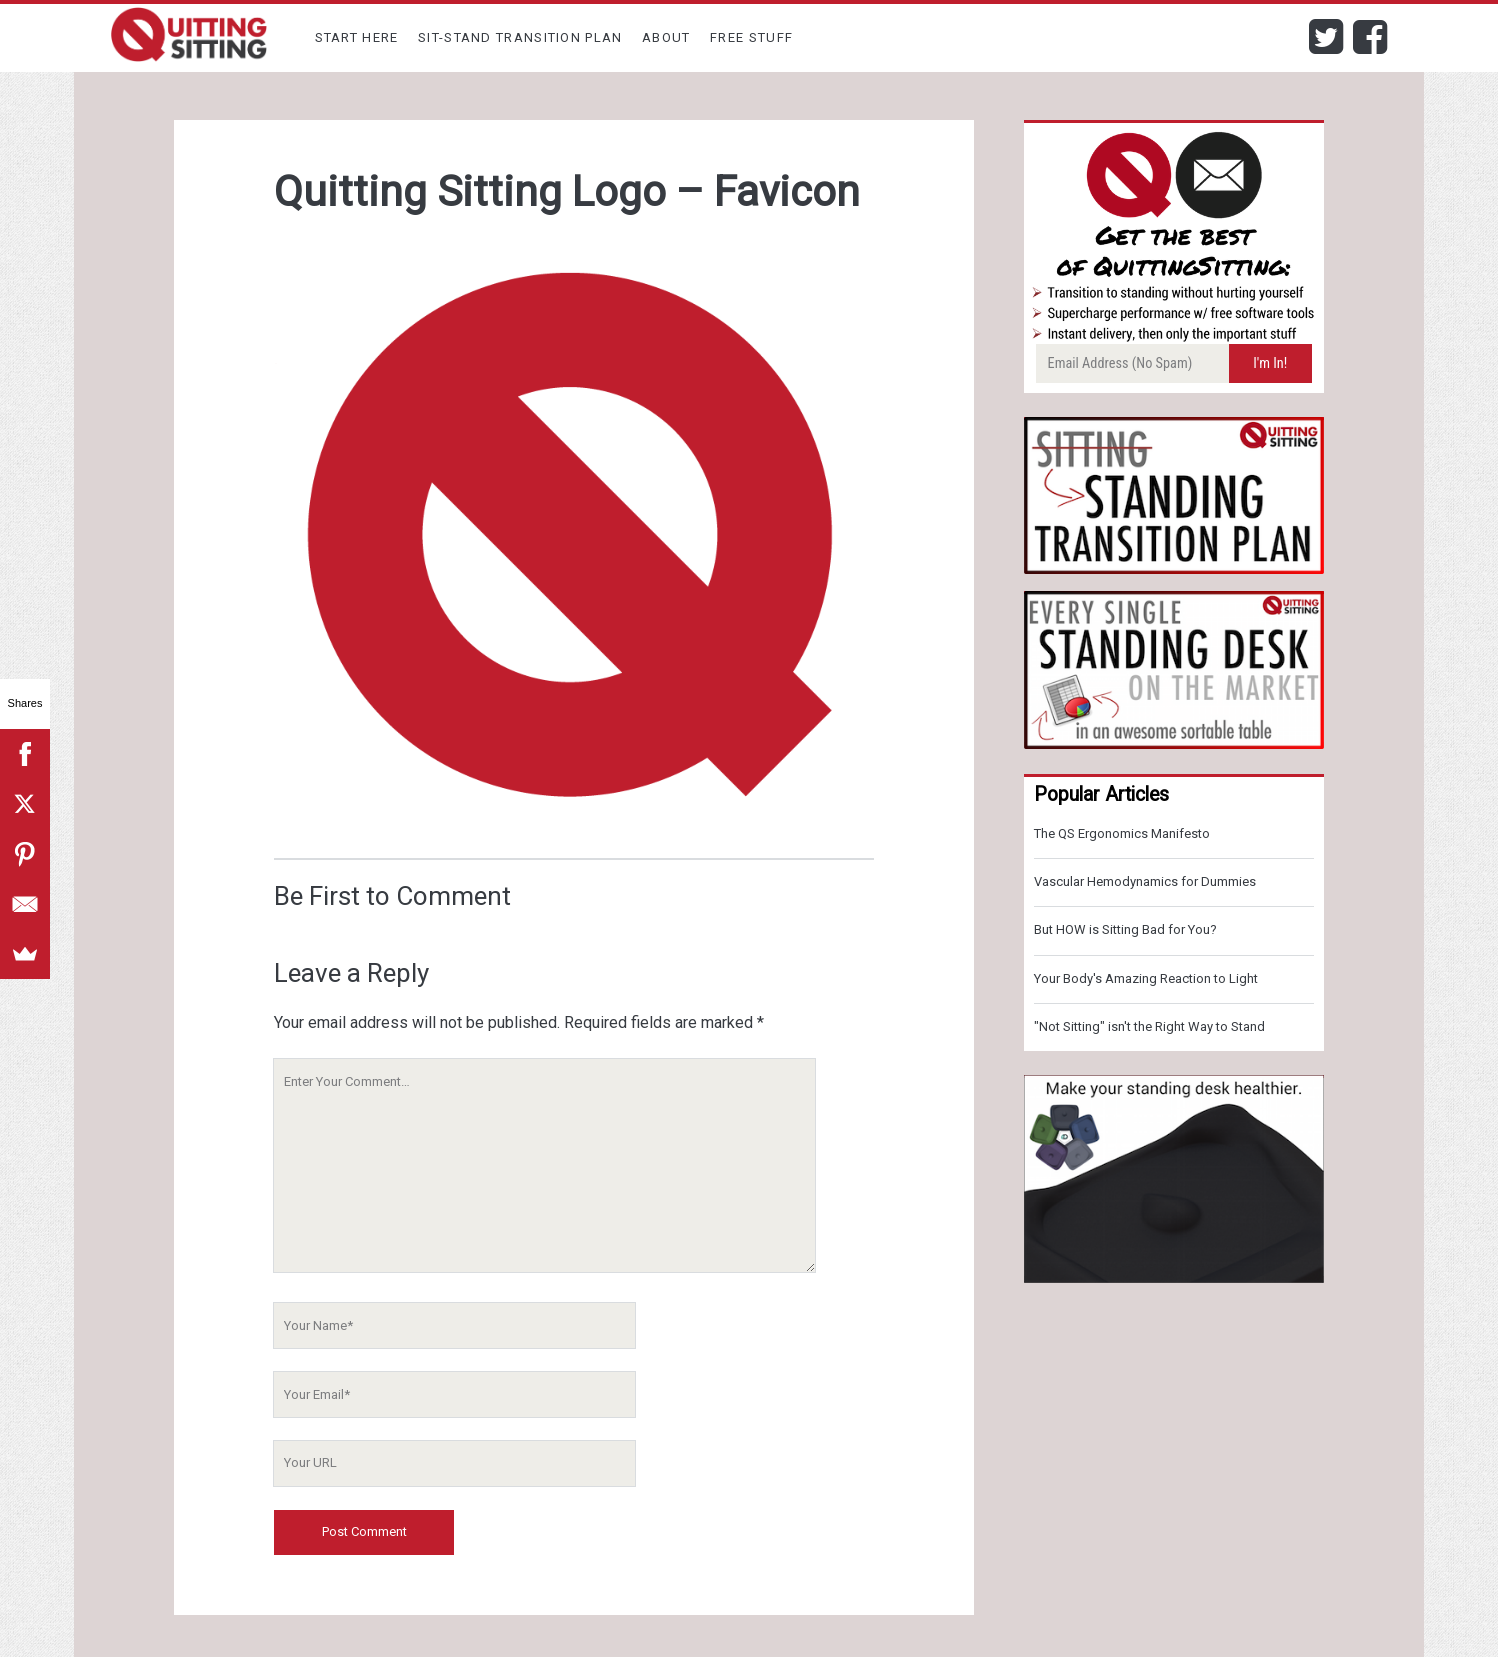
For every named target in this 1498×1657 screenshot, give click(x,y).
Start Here (357, 37)
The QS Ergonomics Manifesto (1122, 833)
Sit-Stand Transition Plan (520, 37)
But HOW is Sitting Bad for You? (1125, 929)
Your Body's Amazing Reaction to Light (1146, 978)
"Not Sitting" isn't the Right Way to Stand (1149, 1026)
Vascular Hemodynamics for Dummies (1145, 881)
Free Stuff (751, 37)
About (666, 37)
